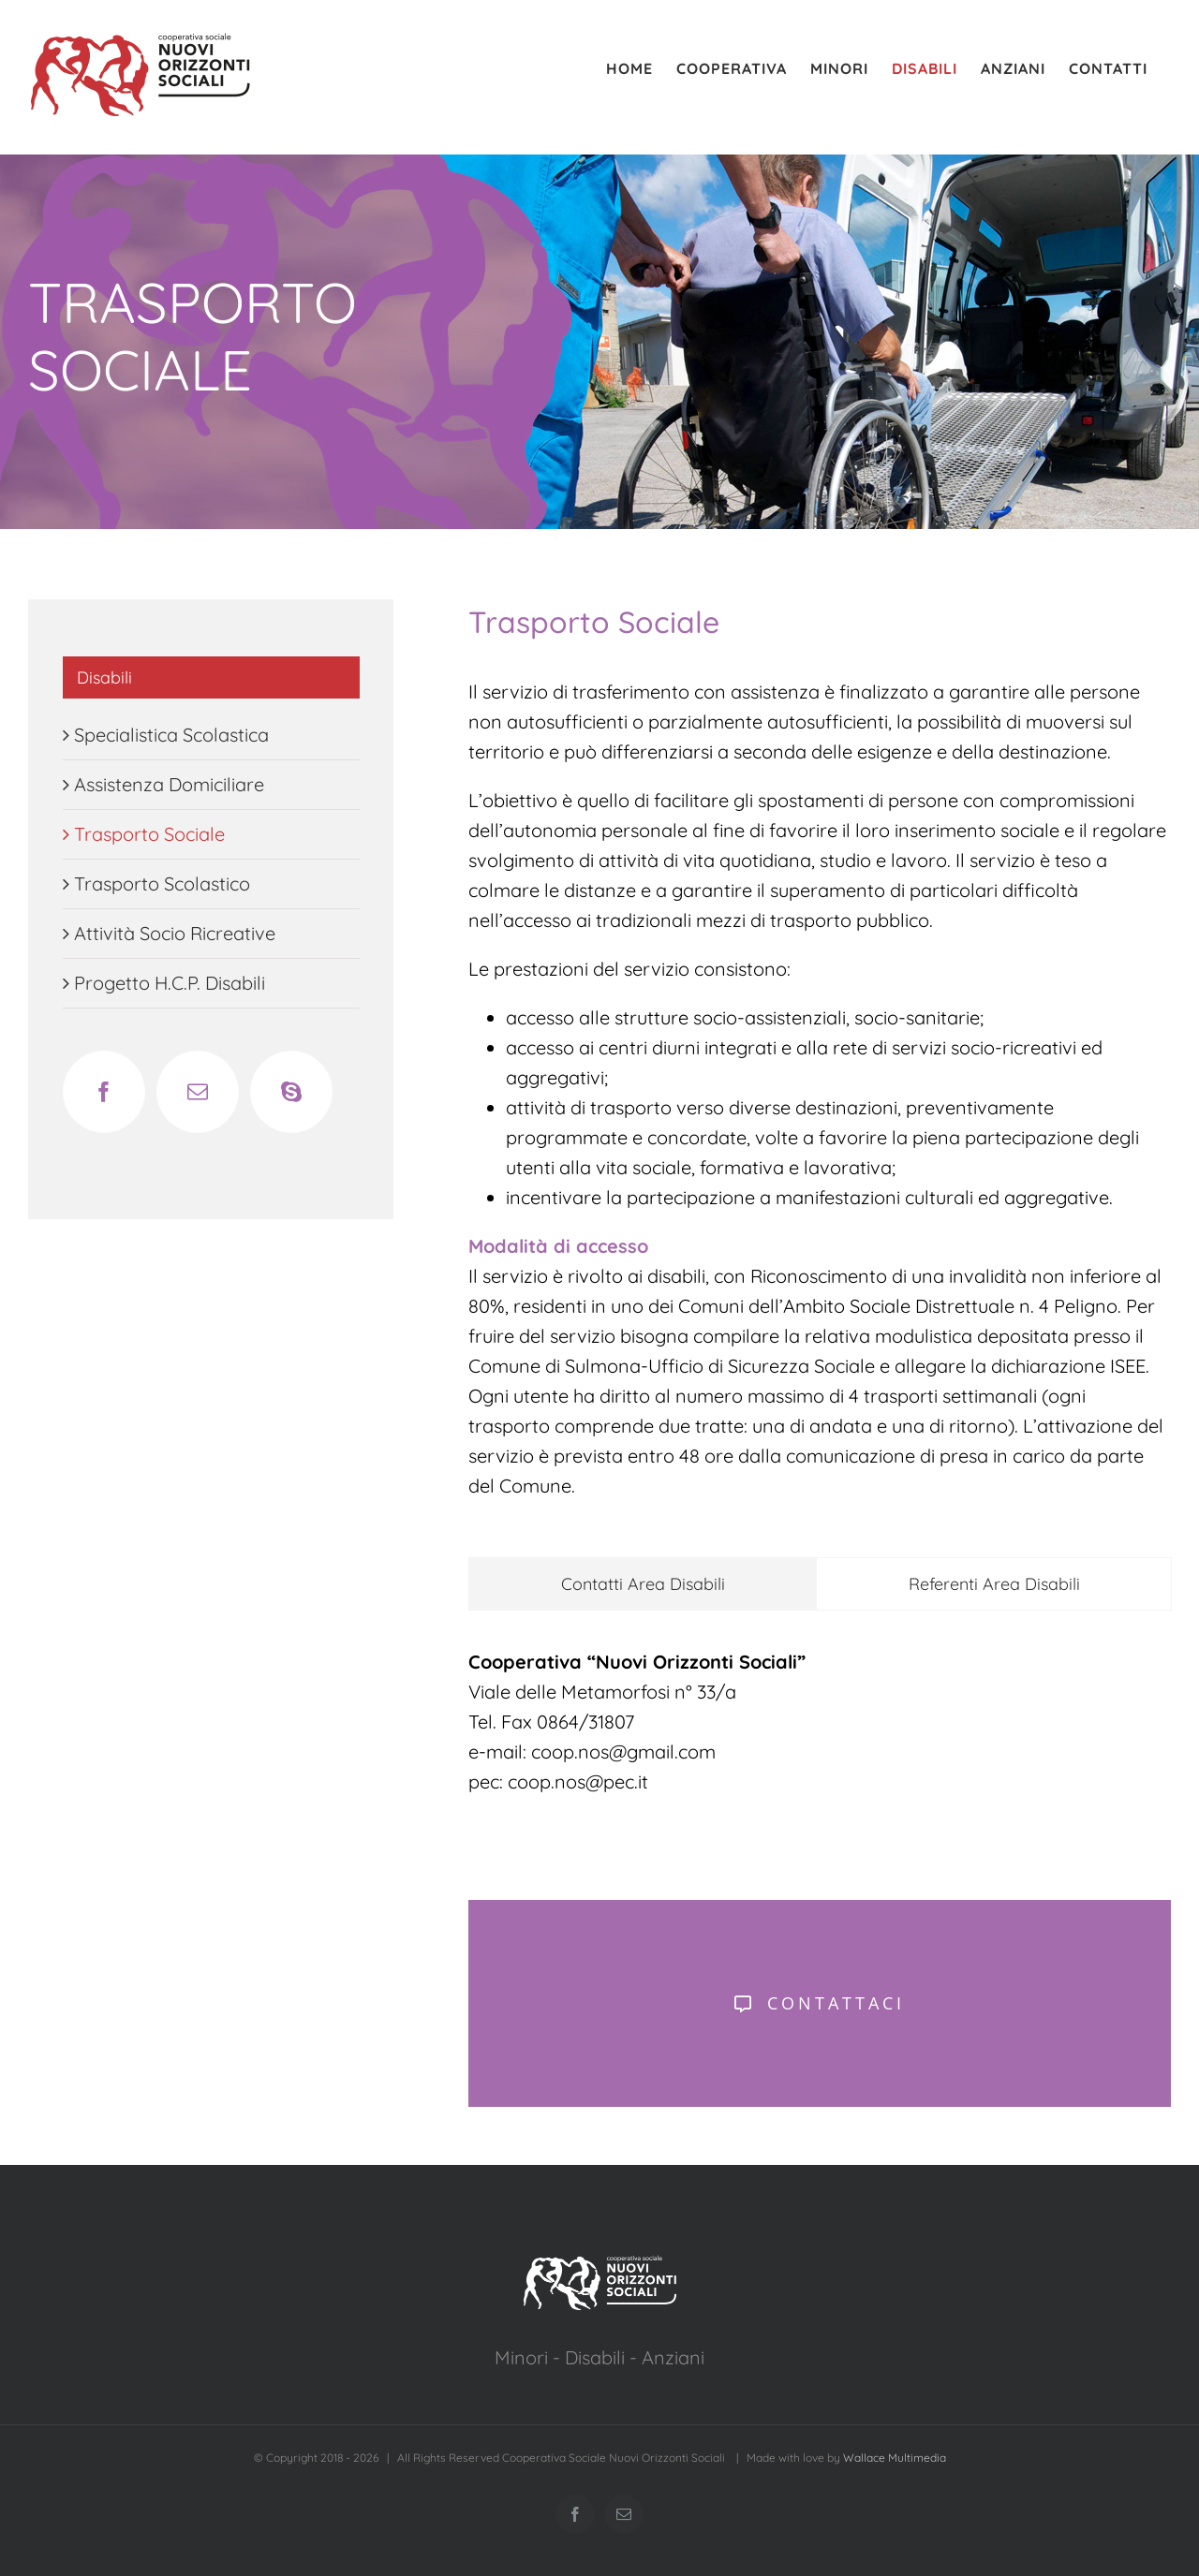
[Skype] (291, 1092)
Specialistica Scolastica (171, 734)
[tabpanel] (819, 1731)
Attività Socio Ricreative (174, 933)
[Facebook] (104, 1092)
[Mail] (197, 1092)
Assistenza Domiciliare (169, 784)
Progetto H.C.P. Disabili (169, 982)
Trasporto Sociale (149, 834)
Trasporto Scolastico (162, 883)
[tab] (642, 1584)
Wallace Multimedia (894, 2458)
